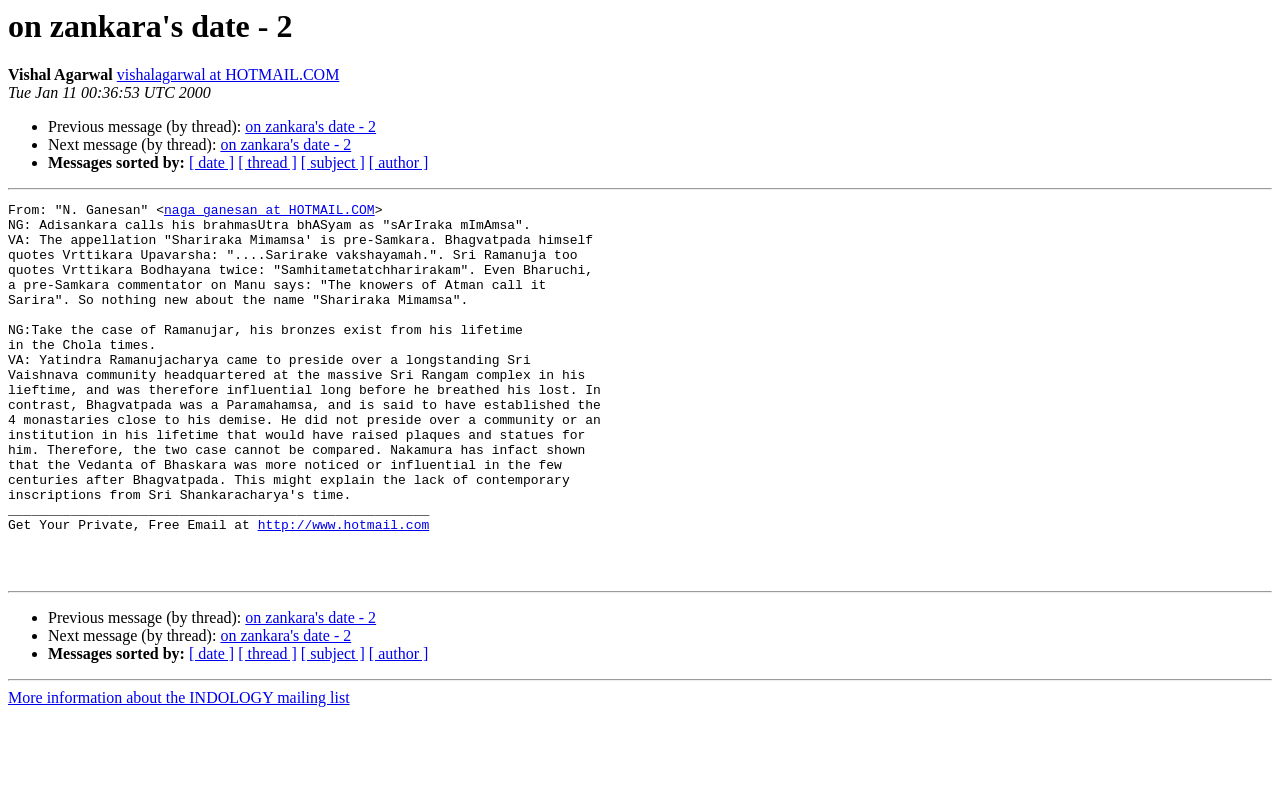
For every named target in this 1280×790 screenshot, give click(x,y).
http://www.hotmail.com (344, 590)
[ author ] (399, 162)
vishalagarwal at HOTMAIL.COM (228, 74)
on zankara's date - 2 (310, 126)
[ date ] (211, 162)
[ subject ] (333, 162)
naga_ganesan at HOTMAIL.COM (269, 212)
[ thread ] (267, 162)
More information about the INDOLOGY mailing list (179, 772)
